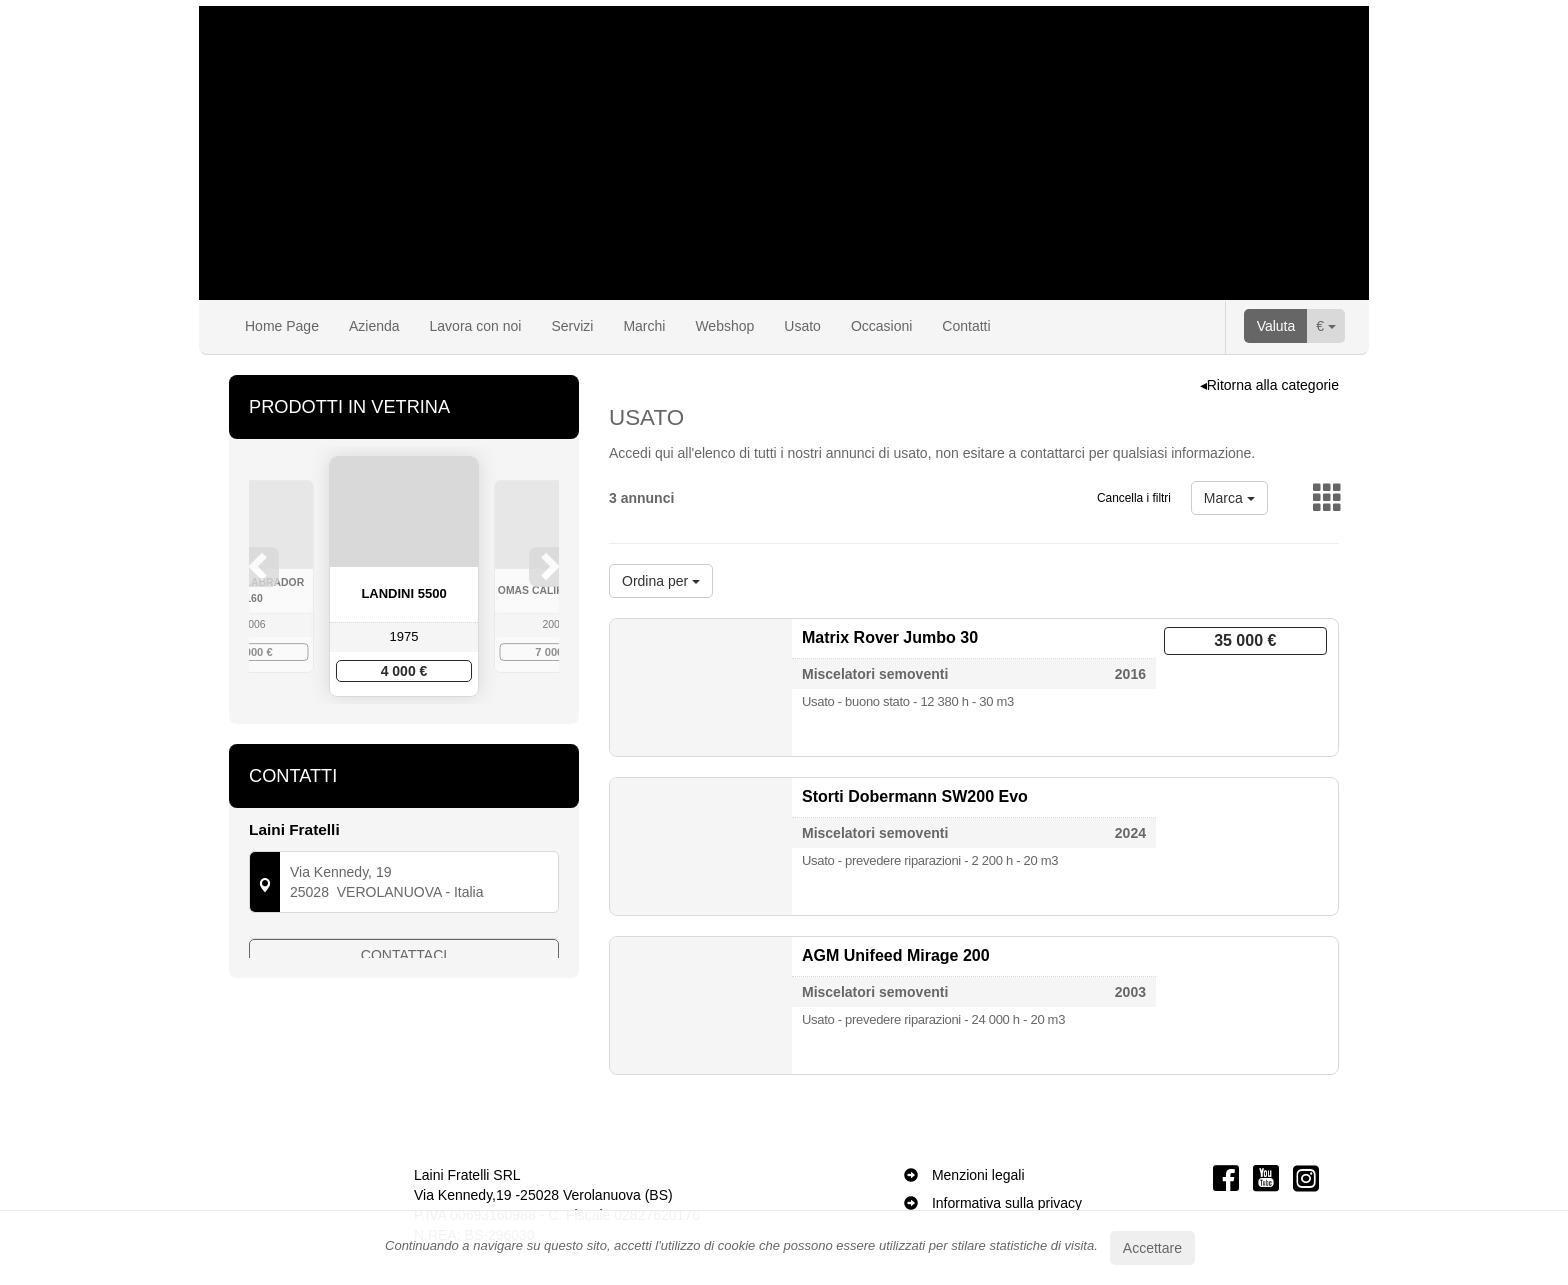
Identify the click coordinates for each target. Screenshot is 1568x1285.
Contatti (966, 326)
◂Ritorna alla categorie (1269, 385)
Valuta (1276, 326)
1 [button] (365, 737)
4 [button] (425, 737)
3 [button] (405, 737)
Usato (802, 326)
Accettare (1152, 1248)
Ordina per (661, 581)
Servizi (572, 326)
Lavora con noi (476, 326)
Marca (1229, 498)
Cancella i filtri (1134, 498)
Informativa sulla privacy (1007, 1203)
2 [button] (385, 737)
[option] (404, 576)
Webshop (724, 326)
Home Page (282, 326)
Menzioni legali (978, 1175)
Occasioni (881, 326)
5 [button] (445, 737)
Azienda (374, 326)
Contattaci (404, 1002)
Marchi (644, 326)
